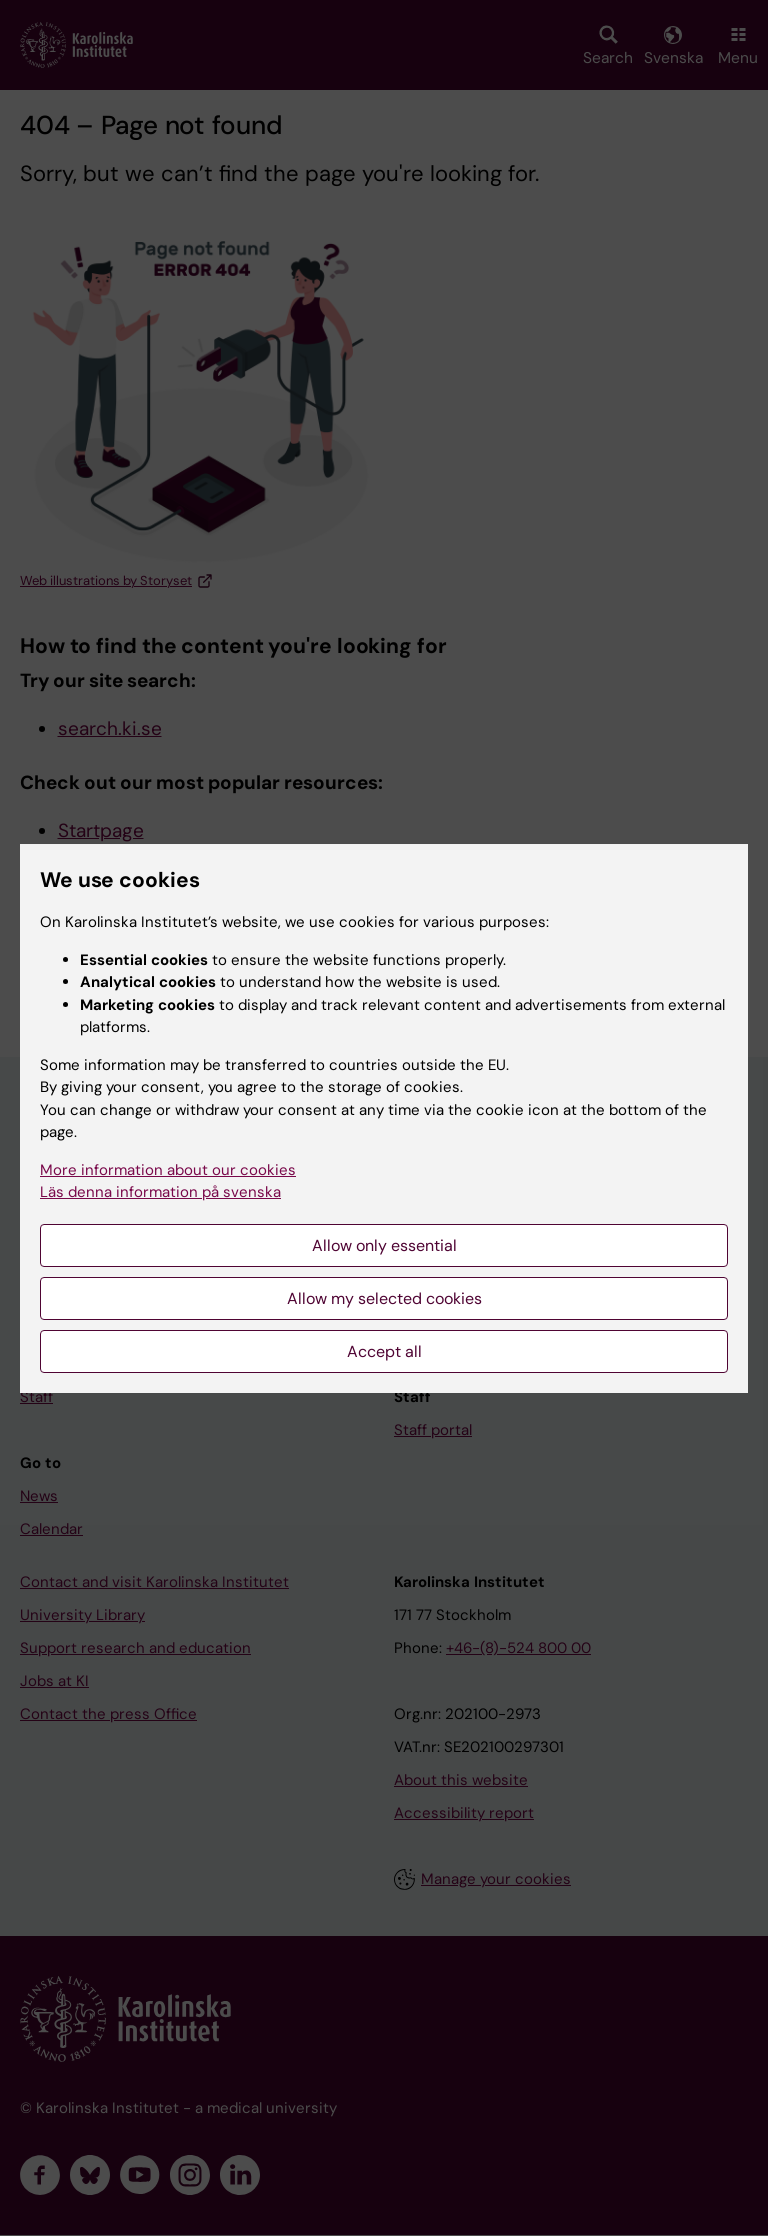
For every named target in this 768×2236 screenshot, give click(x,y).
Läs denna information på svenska (160, 1192)
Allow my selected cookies (384, 1298)
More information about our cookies (168, 1170)
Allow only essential (384, 1245)
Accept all (384, 1351)
